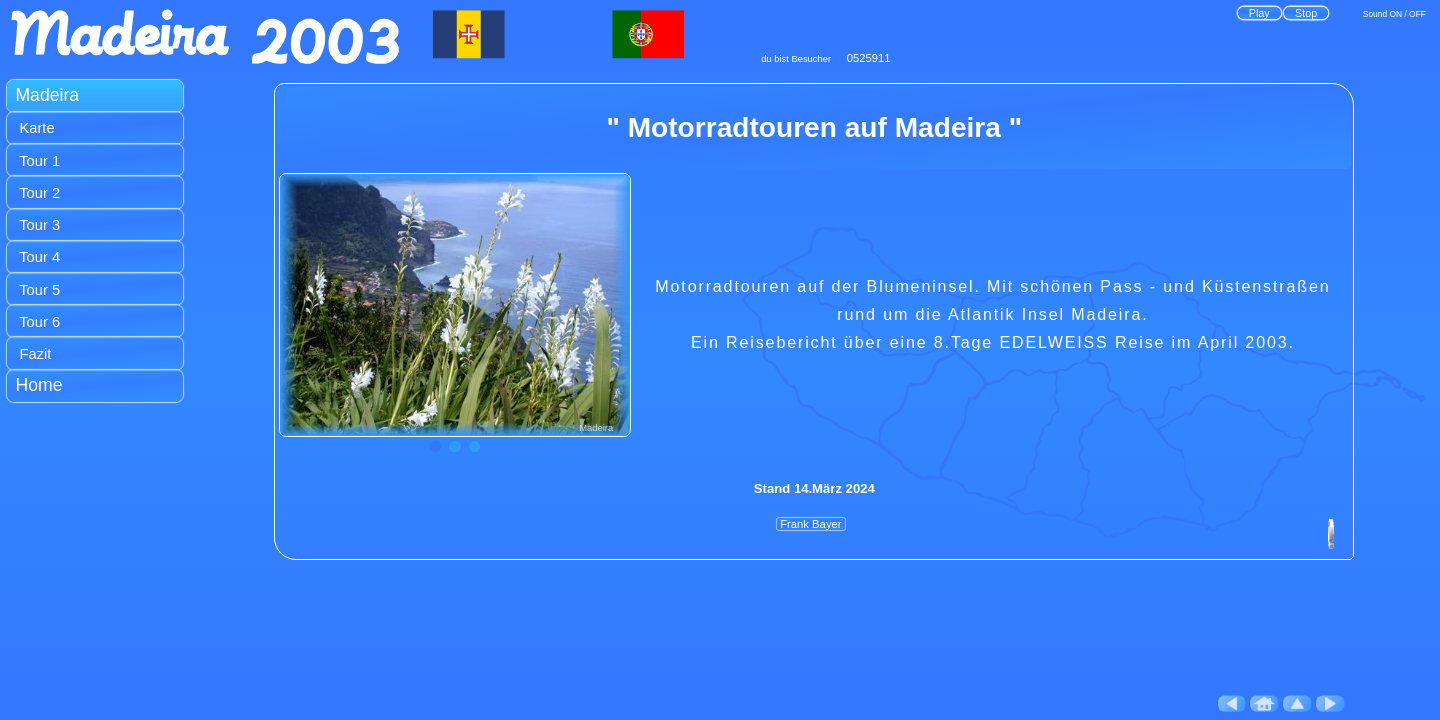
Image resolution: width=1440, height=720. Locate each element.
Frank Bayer (811, 524)
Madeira (47, 95)
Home (38, 385)
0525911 (869, 58)
